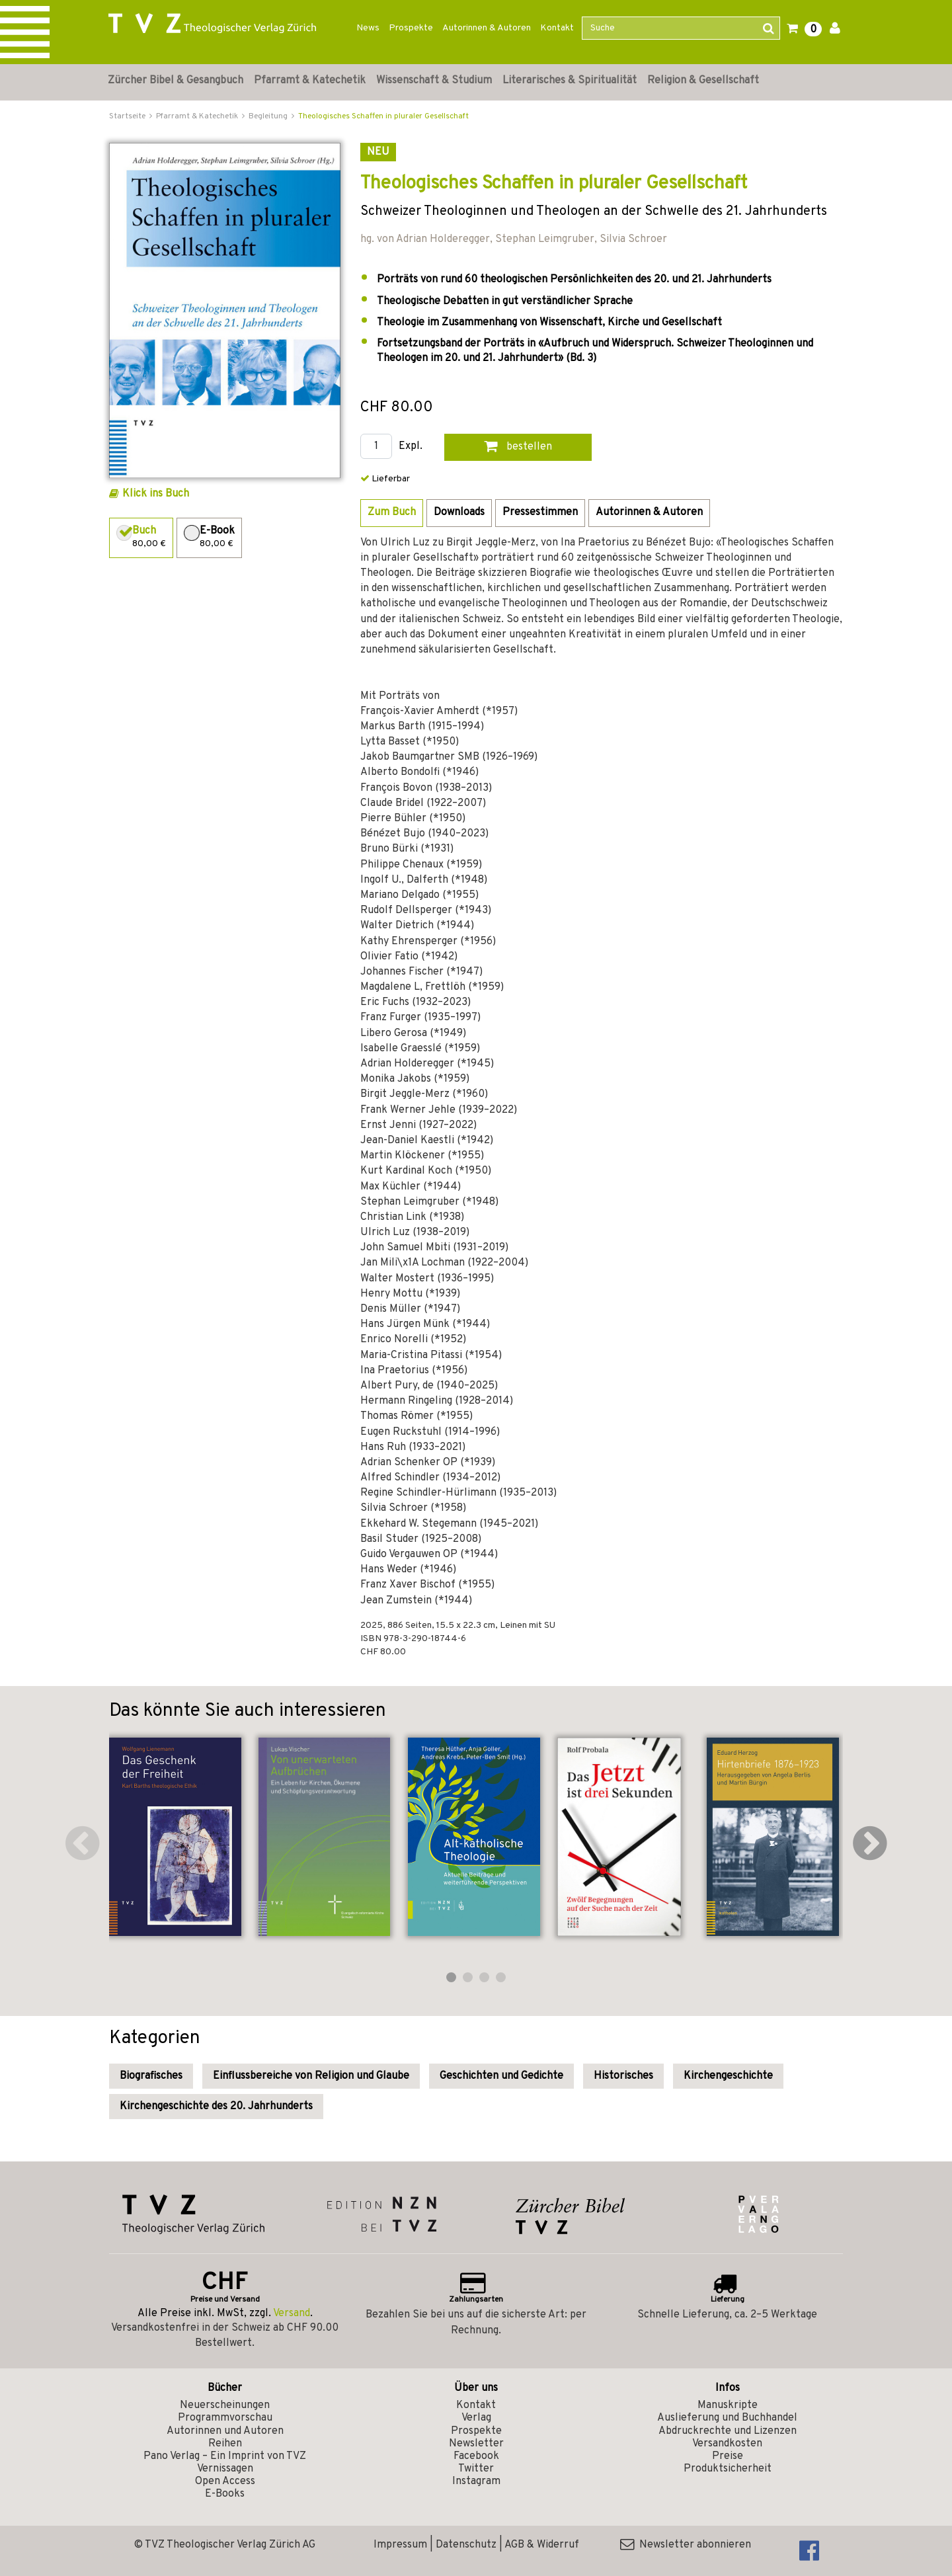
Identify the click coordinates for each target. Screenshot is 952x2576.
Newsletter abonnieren (685, 2545)
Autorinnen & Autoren (486, 28)
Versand (291, 2313)
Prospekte (411, 28)
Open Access (225, 2481)
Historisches (623, 2076)
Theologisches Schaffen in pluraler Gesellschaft (383, 116)
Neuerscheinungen (225, 2405)
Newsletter (476, 2443)
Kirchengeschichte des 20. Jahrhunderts (216, 2106)
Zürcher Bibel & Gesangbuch (175, 80)
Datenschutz (466, 2545)
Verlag (476, 2418)
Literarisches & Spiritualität (569, 80)
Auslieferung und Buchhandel (727, 2418)
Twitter (476, 2468)
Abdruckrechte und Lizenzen (727, 2431)
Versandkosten (727, 2443)
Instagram (476, 2481)
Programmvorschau (225, 2418)
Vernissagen (225, 2468)
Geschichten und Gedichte (501, 2076)
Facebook (476, 2456)
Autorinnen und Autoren (225, 2431)
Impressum (400, 2545)
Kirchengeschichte (728, 2076)
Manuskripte (727, 2405)
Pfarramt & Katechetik (310, 80)
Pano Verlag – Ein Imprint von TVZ (224, 2456)
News (367, 28)
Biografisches (151, 2076)
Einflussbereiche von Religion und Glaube (311, 2076)
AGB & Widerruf (541, 2545)
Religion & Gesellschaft (703, 80)
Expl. (410, 446)
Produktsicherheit (728, 2468)
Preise (727, 2456)
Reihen (225, 2443)
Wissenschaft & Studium (434, 80)
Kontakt (557, 28)
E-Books (225, 2494)
